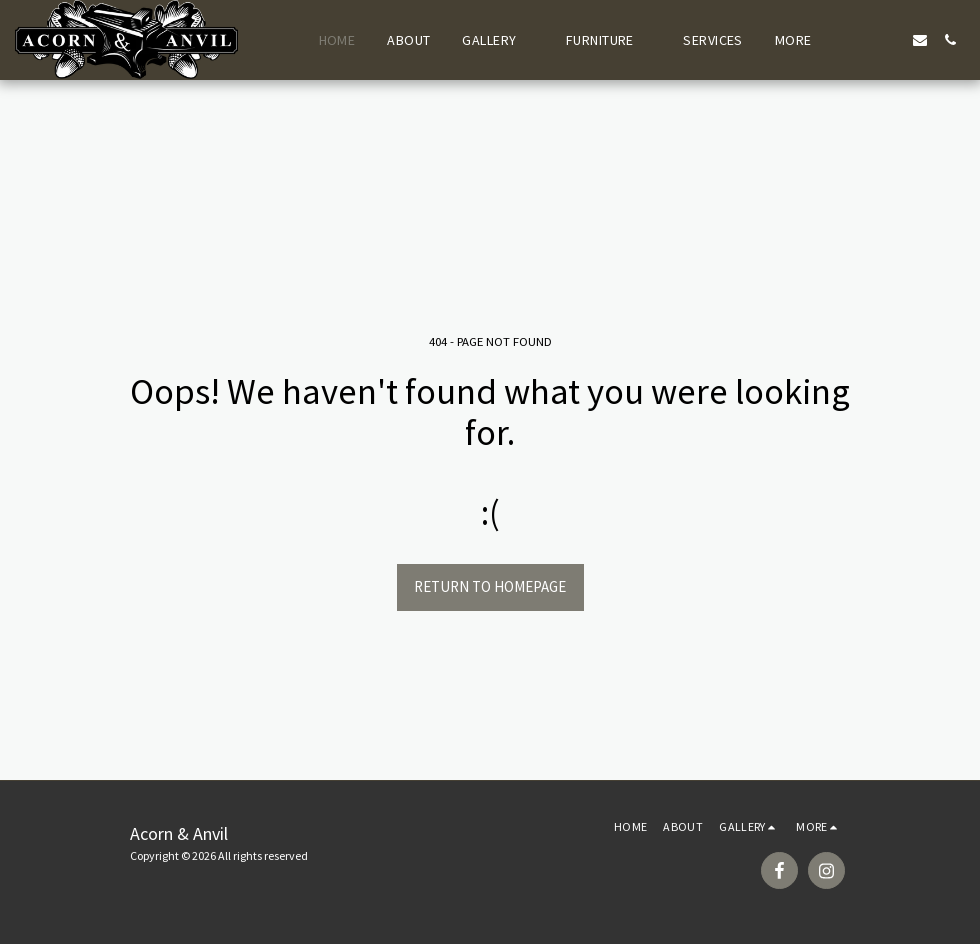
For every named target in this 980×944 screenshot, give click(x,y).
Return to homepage (490, 586)
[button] (498, 40)
